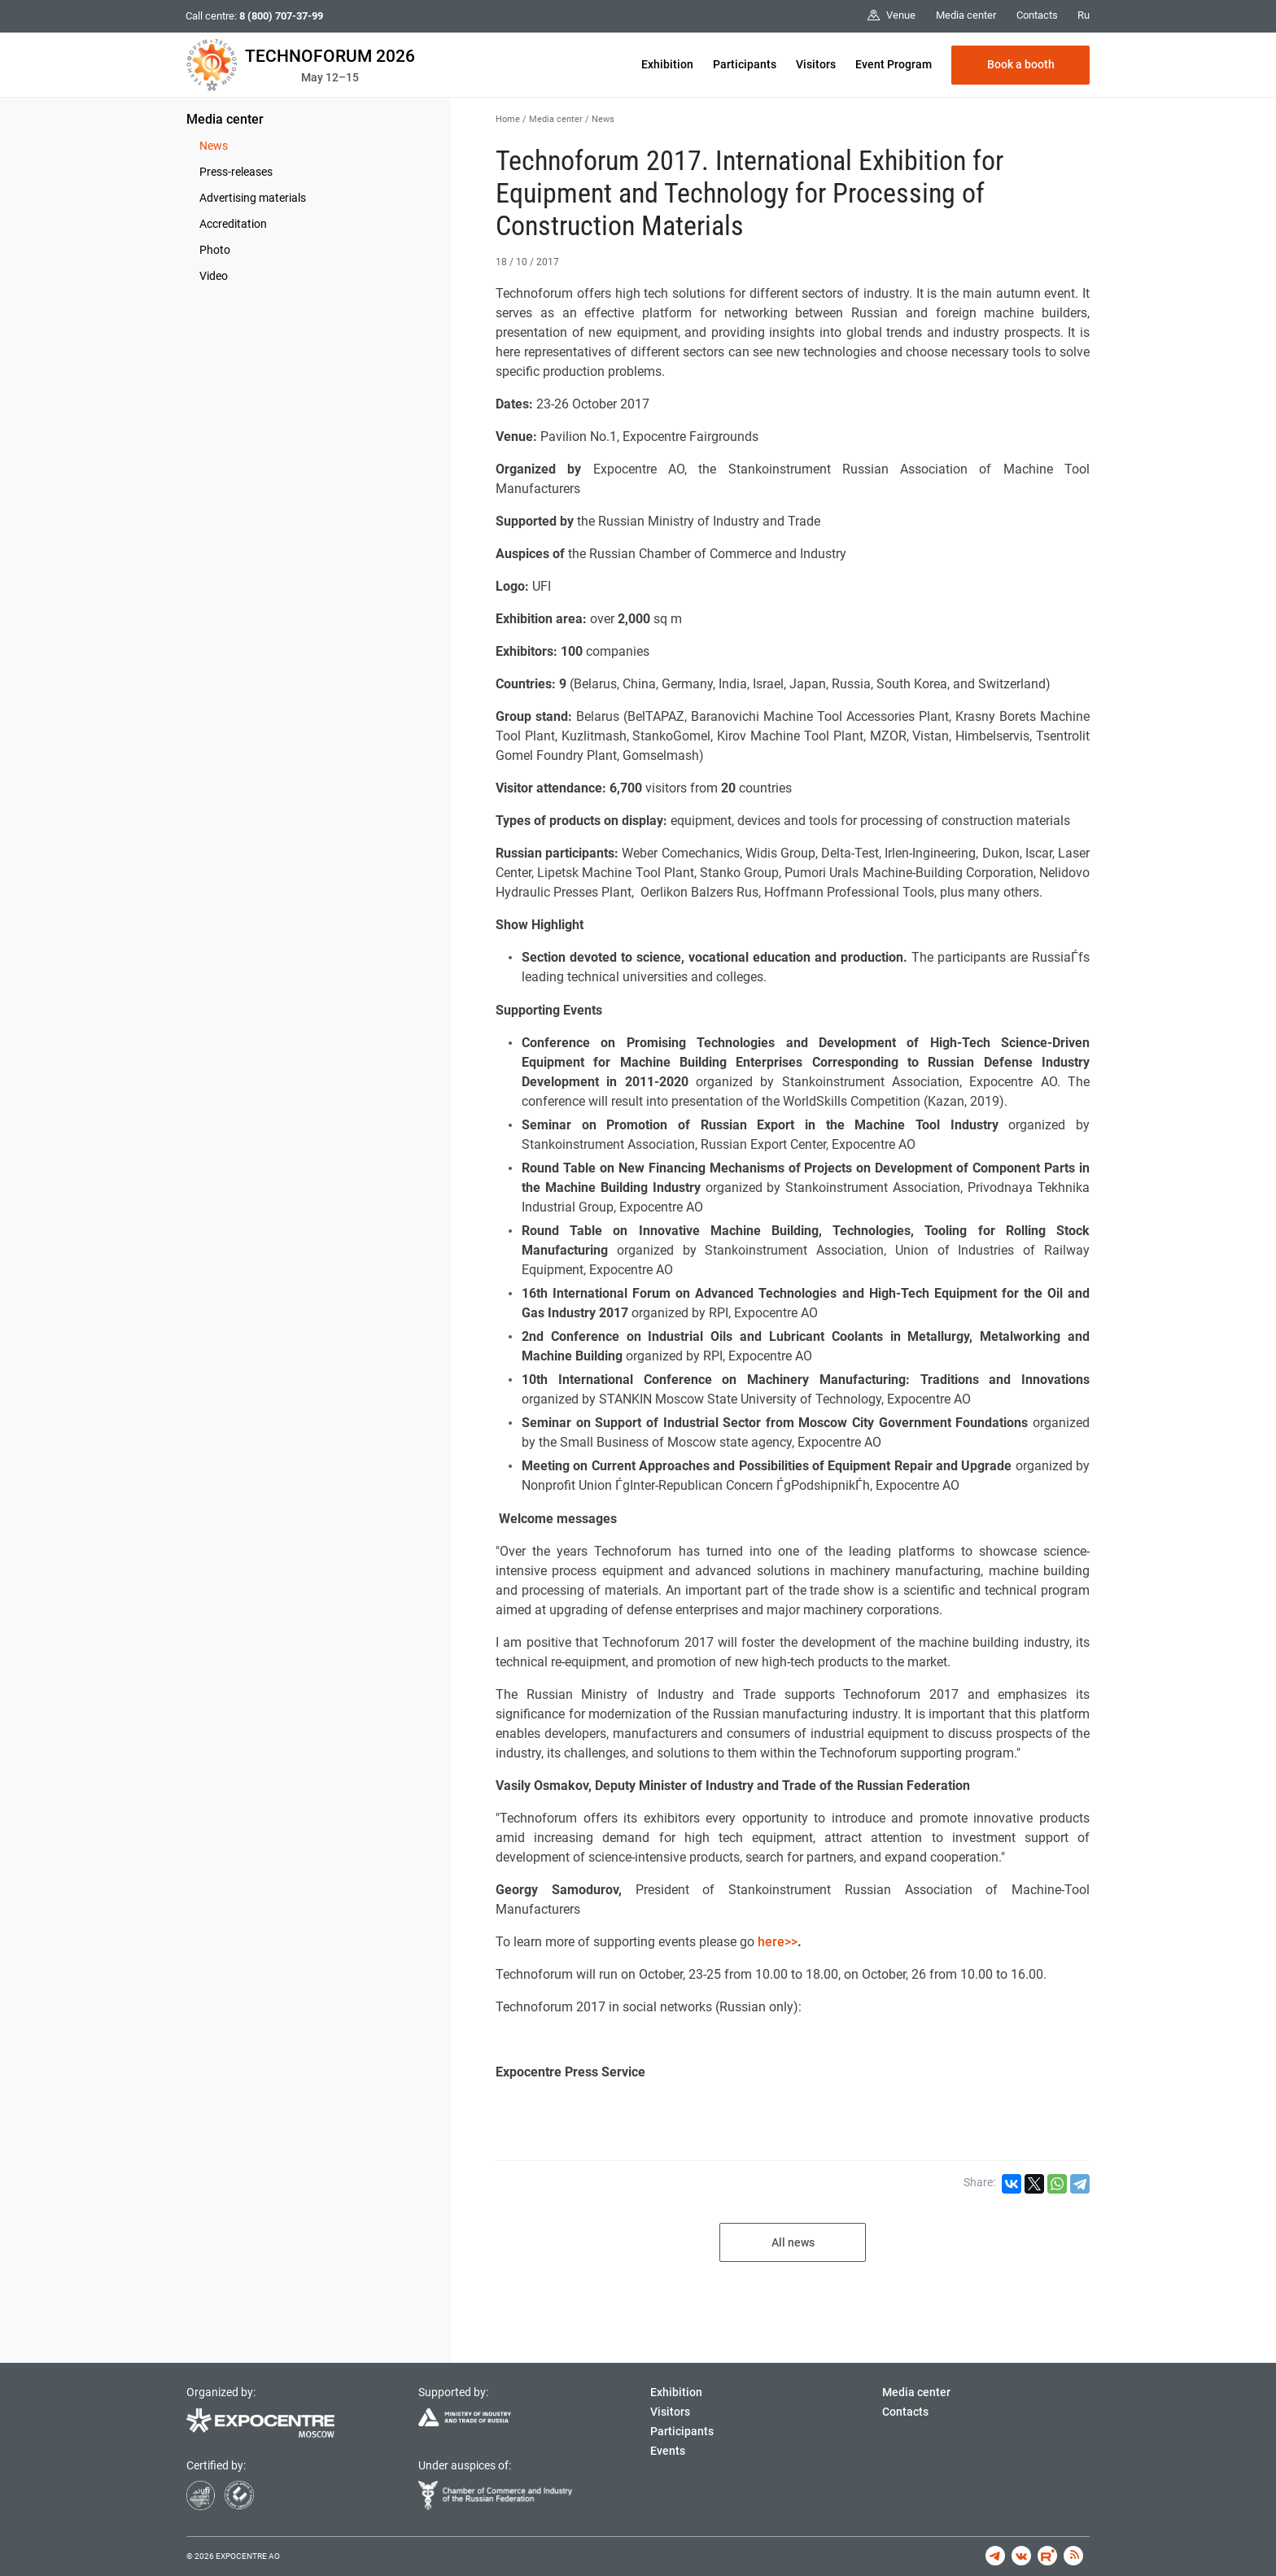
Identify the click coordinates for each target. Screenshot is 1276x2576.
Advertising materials (252, 197)
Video (213, 275)
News (213, 145)
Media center (225, 119)
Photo (214, 249)
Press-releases (236, 171)
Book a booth (1021, 64)
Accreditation (233, 223)
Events (667, 2450)
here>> (778, 1941)
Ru (1083, 15)
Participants (744, 64)
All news (793, 2242)
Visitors (816, 64)
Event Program (893, 64)
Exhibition (667, 64)
